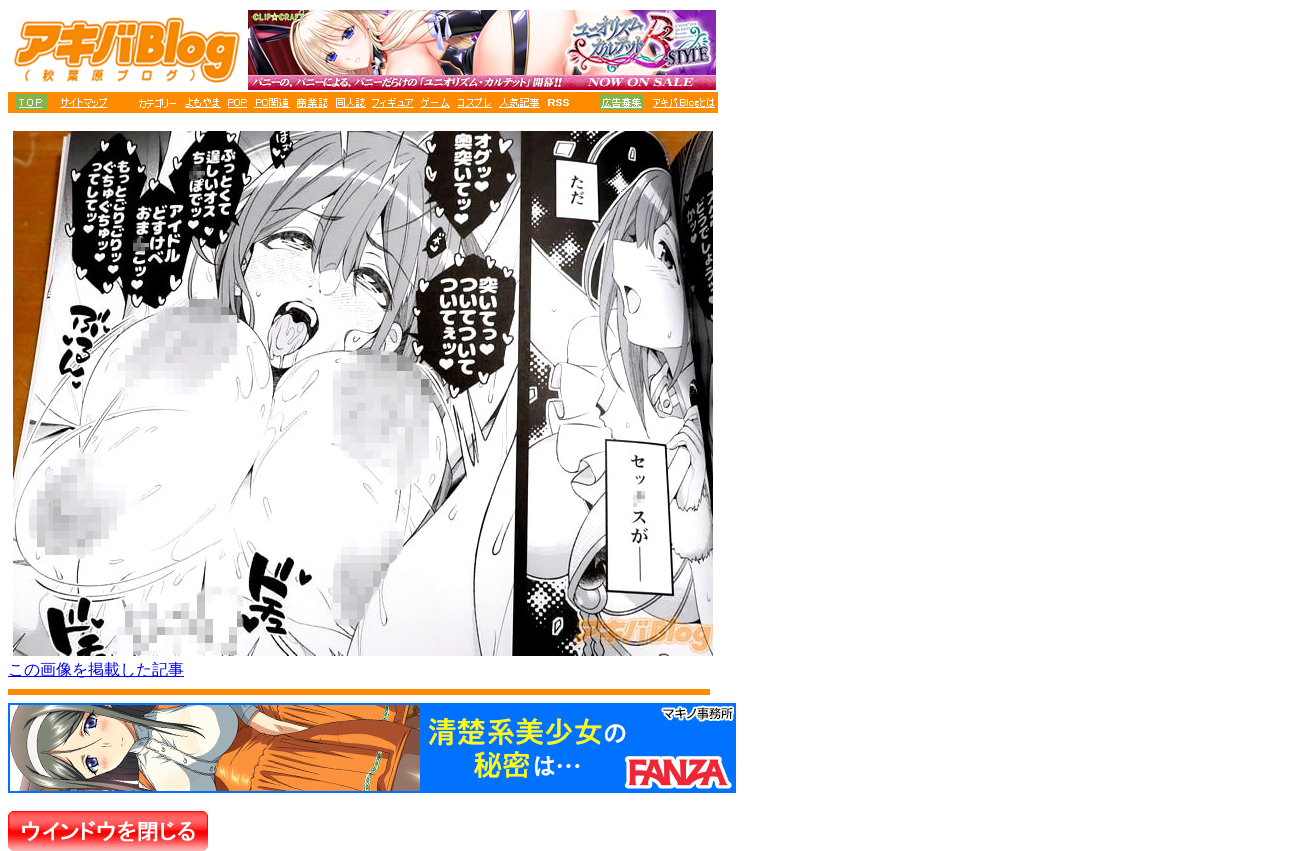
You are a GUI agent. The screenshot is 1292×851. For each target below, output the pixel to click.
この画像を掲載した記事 (96, 669)
